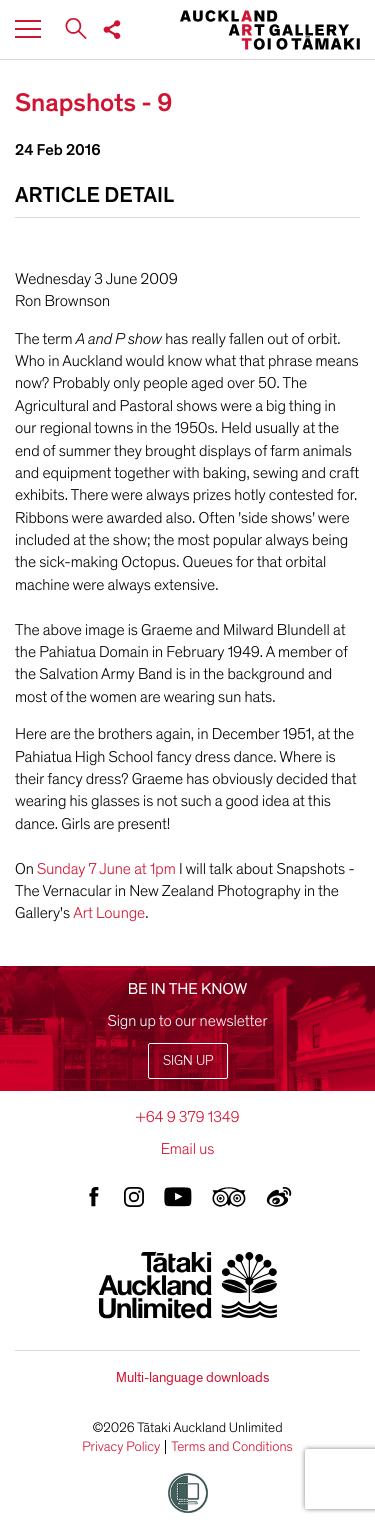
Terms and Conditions (232, 1447)
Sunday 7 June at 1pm (108, 869)
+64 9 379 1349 (187, 1117)
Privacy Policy (121, 1447)
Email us (188, 1149)
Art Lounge (107, 913)
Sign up (188, 1060)
